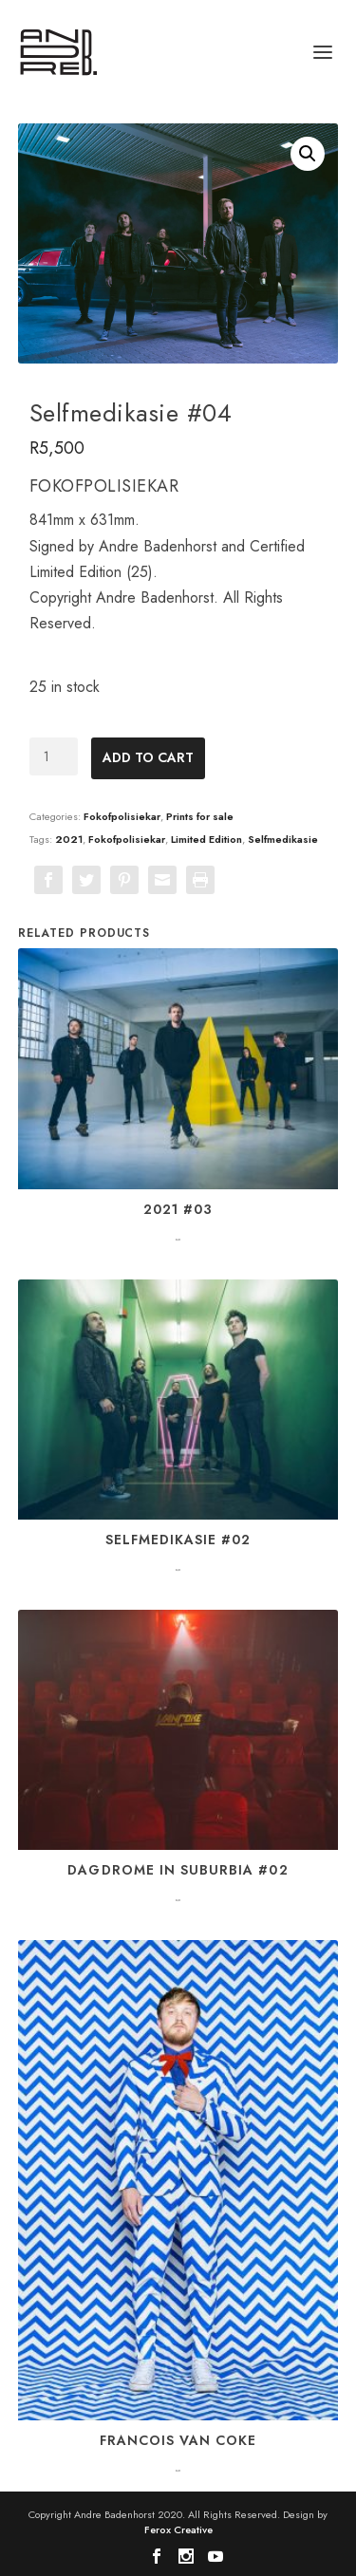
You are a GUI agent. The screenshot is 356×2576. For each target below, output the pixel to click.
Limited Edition (206, 839)
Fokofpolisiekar (122, 816)
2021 (69, 839)
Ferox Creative (178, 2529)
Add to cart (148, 757)
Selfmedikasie (283, 839)
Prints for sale (200, 816)
